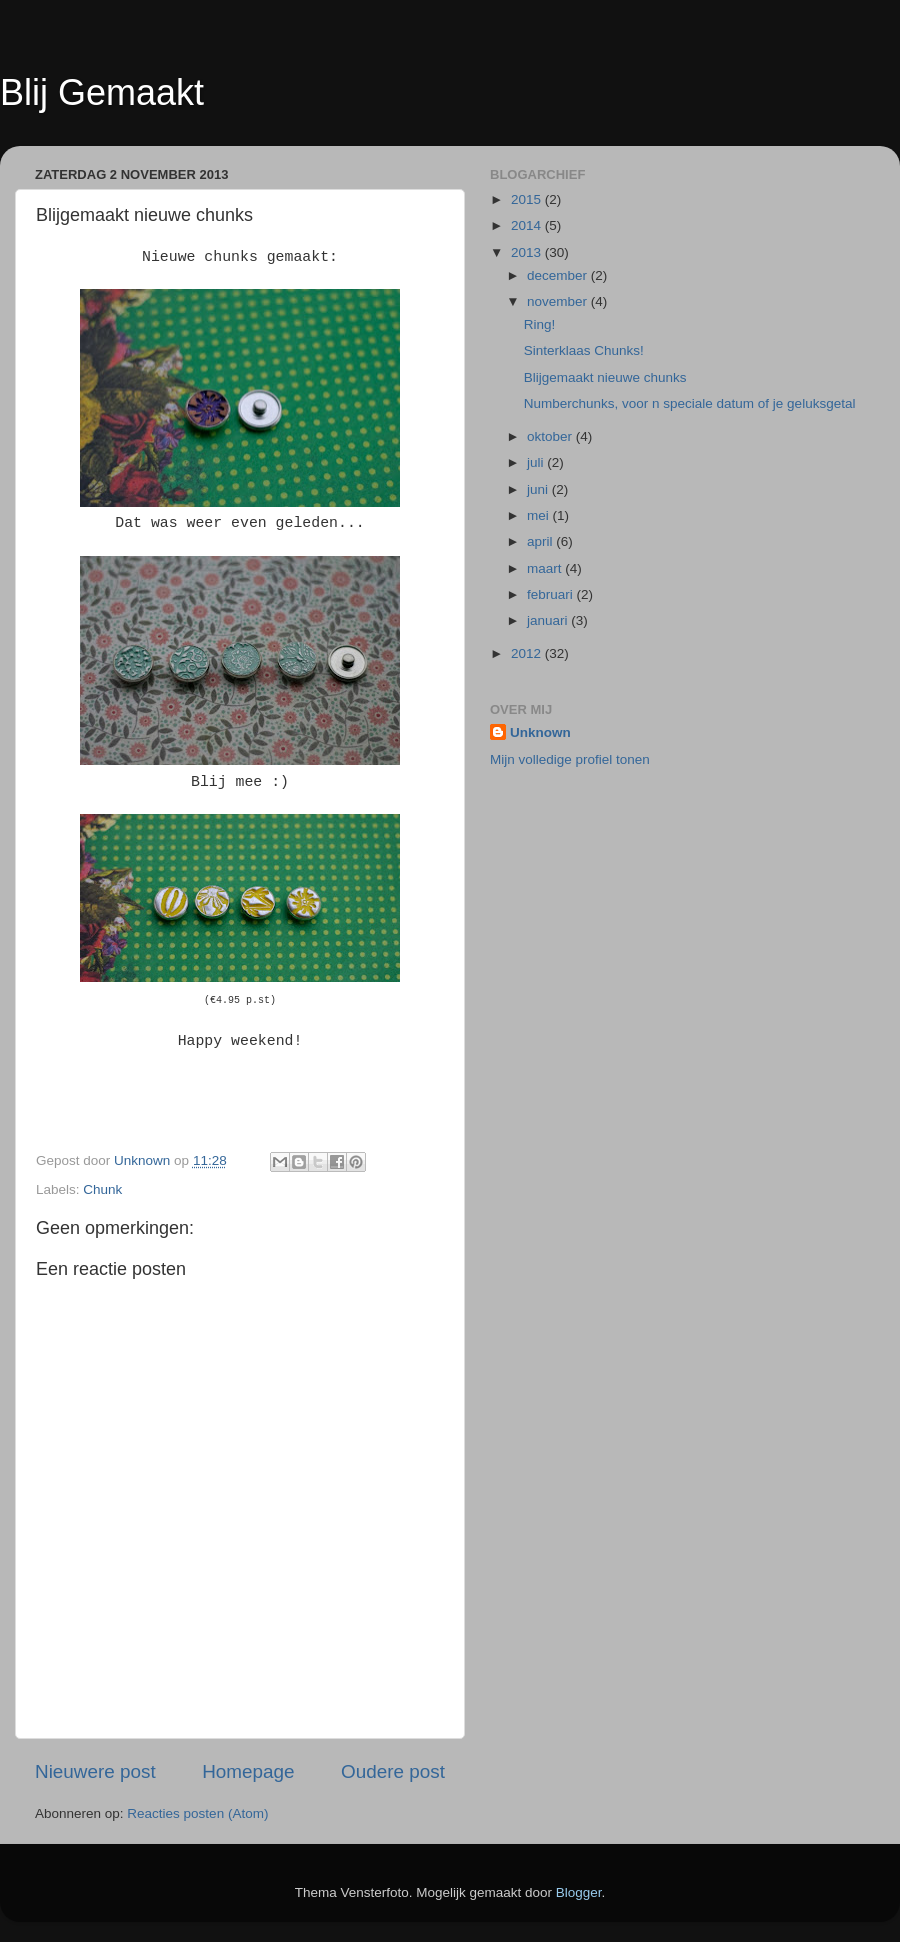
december (559, 275)
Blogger (579, 1892)
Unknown (540, 732)
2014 (528, 225)
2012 (528, 653)
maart (546, 568)
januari (549, 620)
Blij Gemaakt (102, 92)
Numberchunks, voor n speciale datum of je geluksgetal (690, 403)
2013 (528, 252)
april (541, 541)
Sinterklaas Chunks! (584, 350)
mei (540, 515)
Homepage (248, 1771)
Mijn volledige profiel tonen (570, 759)
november (559, 301)
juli (537, 462)
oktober (551, 436)
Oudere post (393, 1771)
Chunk (102, 1189)
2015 (528, 199)
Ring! (540, 324)
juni (539, 489)
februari (552, 594)
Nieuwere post (95, 1771)
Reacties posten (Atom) (197, 1813)
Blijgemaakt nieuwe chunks (605, 377)
